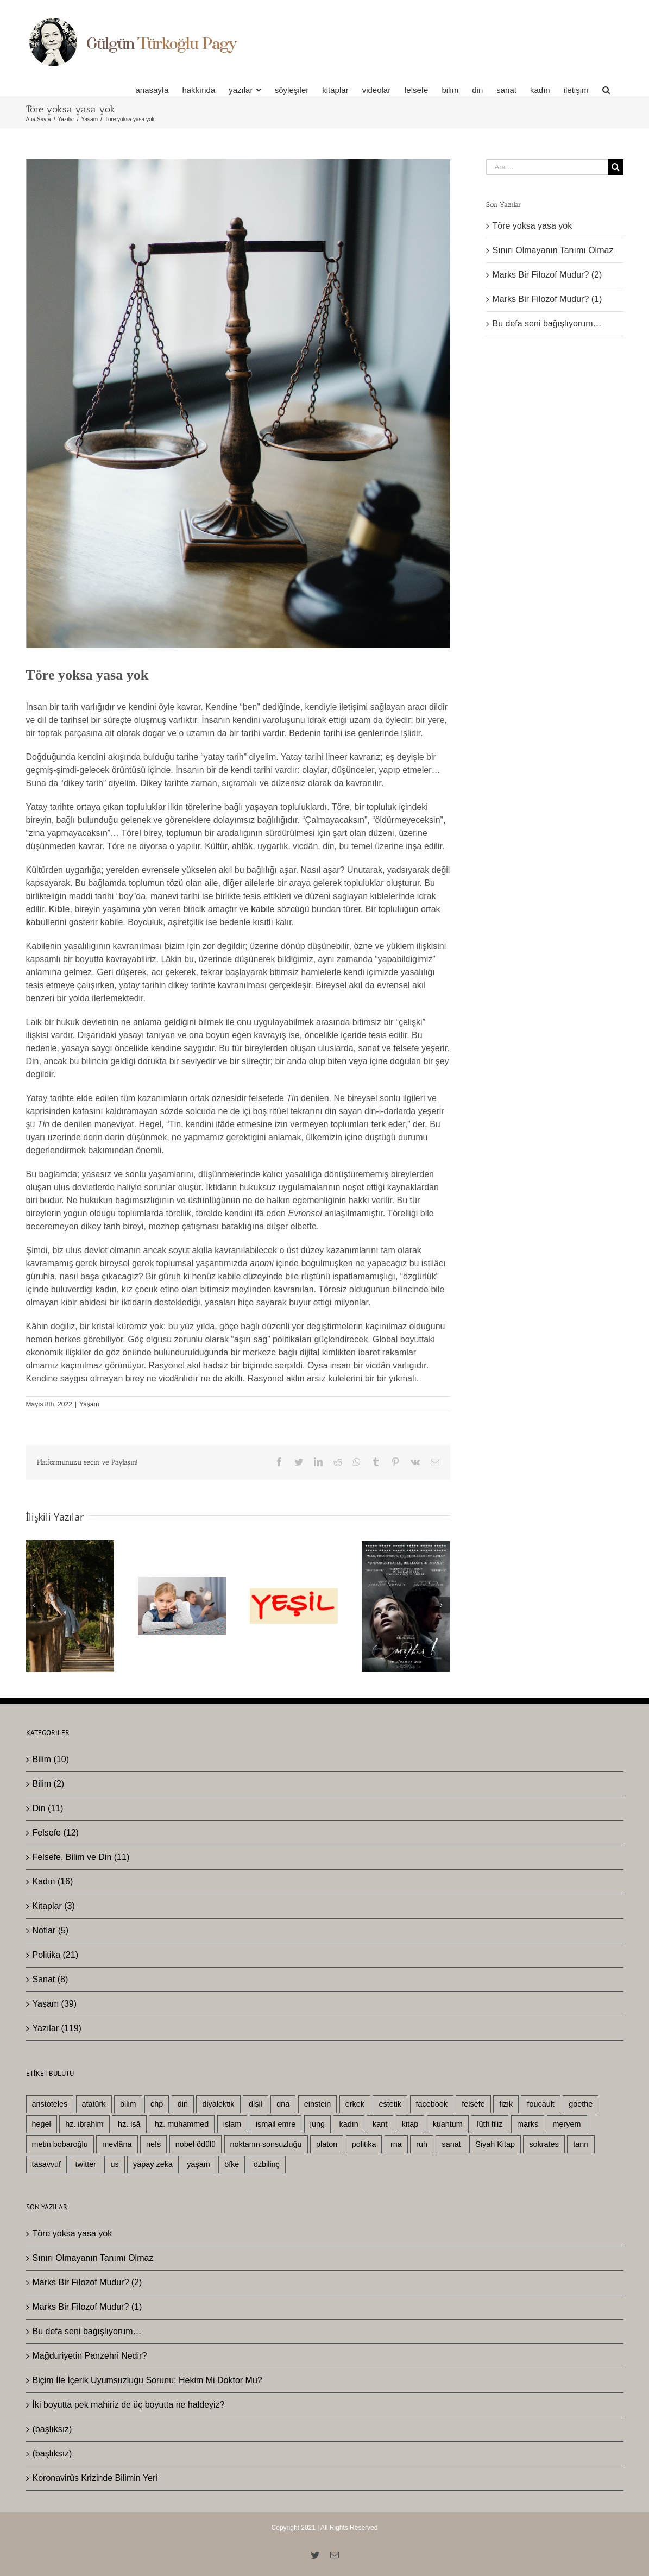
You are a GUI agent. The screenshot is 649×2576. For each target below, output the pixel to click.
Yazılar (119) (57, 2028)
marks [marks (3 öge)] (527, 2124)
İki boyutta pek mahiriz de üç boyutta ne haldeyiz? (129, 2404)
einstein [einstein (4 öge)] (317, 2104)
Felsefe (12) (56, 1832)
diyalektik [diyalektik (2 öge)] (218, 2104)
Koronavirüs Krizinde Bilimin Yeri (95, 2478)
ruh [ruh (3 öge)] (421, 2144)
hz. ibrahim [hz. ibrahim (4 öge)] (84, 2124)
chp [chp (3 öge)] (156, 2104)
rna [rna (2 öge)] (396, 2144)
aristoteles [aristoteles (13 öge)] (50, 2104)
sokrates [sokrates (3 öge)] (543, 2144)
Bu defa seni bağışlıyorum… (547, 323)
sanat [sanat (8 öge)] (451, 2144)
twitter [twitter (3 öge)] (85, 2164)
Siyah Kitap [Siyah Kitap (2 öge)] (495, 2144)
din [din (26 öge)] (183, 2104)
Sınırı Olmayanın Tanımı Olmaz (553, 250)
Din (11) (48, 1808)
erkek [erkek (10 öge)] (354, 2104)
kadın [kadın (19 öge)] (348, 2124)
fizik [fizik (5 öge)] (506, 2104)
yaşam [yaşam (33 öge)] (198, 2164)
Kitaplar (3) (54, 1906)
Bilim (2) (49, 1783)
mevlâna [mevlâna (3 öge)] (116, 2144)
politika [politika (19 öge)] (364, 2144)
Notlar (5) (51, 1930)
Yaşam (89, 1404)
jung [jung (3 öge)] (317, 2124)
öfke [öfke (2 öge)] (231, 2164)
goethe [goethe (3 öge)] (581, 2104)
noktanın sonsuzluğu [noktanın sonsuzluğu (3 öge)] (266, 2144)
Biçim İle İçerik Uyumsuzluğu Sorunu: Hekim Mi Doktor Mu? (147, 2380)
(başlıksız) (52, 2429)
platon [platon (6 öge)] (326, 2144)
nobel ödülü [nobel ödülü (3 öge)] (195, 2144)
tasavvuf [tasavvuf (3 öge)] (46, 2164)
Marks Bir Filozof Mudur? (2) (547, 274)
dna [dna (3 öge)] (282, 2104)
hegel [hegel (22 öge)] (41, 2124)
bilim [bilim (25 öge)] (128, 2104)
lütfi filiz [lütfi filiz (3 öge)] (489, 2124)
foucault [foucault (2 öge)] (540, 2104)
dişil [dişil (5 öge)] (255, 2104)
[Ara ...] (547, 167)
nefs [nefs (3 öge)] (153, 2144)
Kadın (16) (53, 1881)
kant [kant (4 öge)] (380, 2124)
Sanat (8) (50, 1979)
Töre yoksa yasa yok (532, 225)
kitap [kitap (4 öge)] (410, 2124)
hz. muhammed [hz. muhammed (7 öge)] (182, 2124)
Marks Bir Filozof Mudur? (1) (547, 299)
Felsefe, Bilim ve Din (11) (81, 1857)
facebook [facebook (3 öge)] (432, 2104)
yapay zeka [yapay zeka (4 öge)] (153, 2164)
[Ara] (606, 90)
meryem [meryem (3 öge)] (567, 2124)
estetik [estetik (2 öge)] (390, 2104)
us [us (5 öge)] (114, 2164)
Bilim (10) (51, 1759)
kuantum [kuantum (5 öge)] (448, 2124)
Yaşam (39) (55, 2003)
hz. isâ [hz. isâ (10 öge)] (129, 2124)
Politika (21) (55, 1954)
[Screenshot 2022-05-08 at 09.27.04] (238, 403)
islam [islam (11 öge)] (232, 2124)
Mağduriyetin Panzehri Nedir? (90, 2355)
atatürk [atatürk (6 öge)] (94, 2104)
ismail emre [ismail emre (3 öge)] (276, 2124)
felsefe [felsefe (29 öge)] (473, 2104)
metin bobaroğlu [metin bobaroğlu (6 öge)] (60, 2144)
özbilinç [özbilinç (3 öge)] (267, 2164)
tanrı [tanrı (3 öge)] (581, 2144)
